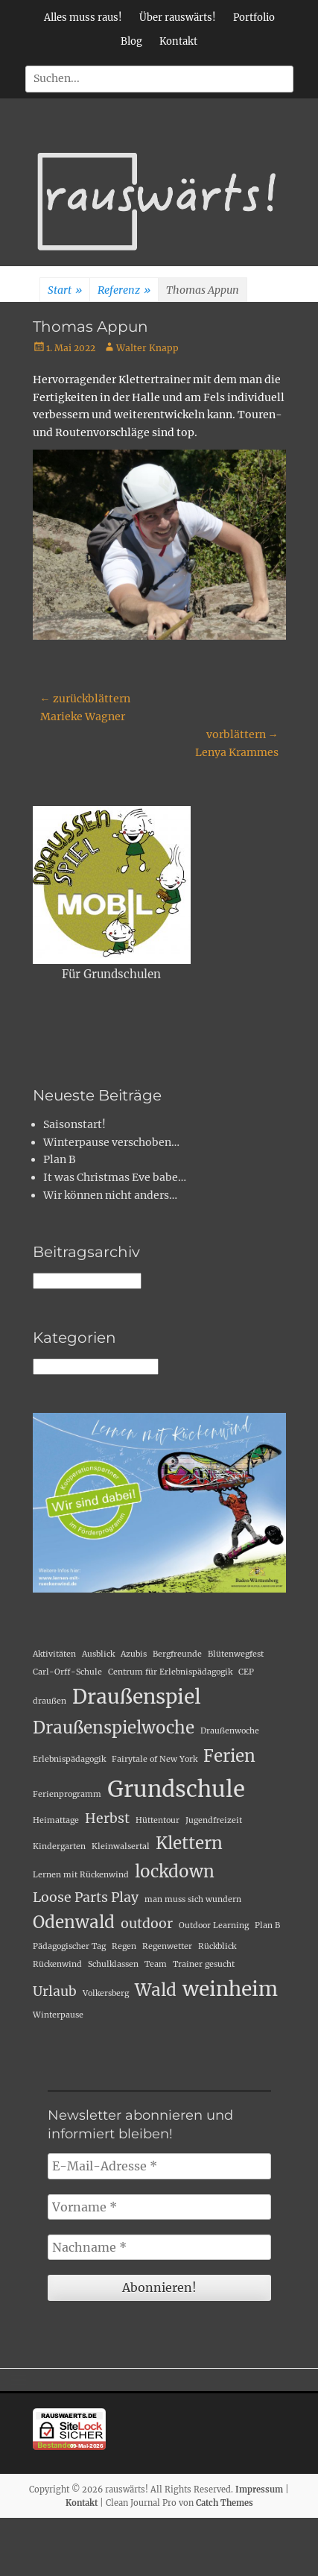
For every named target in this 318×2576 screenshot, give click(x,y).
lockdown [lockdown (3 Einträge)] (174, 1871)
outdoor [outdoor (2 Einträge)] (147, 1923)
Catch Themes (224, 2503)
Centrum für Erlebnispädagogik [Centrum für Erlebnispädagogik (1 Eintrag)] (170, 1672)
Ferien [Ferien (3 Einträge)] (229, 1755)
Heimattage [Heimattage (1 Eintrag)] (56, 1820)
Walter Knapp (147, 347)
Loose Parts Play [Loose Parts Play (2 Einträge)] (86, 1897)
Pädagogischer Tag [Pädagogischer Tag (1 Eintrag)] (69, 1946)
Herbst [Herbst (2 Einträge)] (107, 1818)
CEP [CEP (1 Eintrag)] (246, 1672)
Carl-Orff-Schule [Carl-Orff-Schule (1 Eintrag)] (67, 1672)
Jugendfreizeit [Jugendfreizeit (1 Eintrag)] (213, 1820)
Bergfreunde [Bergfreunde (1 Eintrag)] (177, 1654)
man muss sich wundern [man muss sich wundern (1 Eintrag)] (192, 1899)
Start (65, 291)
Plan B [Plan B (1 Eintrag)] (267, 1925)
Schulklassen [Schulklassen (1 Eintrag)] (113, 1964)
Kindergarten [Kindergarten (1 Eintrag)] (59, 1846)
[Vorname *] (159, 2207)
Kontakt (178, 41)
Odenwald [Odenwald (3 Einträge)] (74, 1922)
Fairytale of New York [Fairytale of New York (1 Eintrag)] (154, 1759)
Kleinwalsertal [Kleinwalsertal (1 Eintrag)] (121, 1846)
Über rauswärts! (177, 17)
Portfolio (254, 17)
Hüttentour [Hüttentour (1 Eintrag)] (157, 1820)
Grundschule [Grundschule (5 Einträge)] (176, 1789)
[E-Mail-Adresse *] (159, 2166)
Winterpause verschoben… (111, 1142)
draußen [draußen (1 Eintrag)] (49, 1701)
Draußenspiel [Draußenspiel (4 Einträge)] (136, 1696)
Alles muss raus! (83, 17)
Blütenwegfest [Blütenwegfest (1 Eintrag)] (236, 1654)
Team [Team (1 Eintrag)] (155, 1964)
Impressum (259, 2489)
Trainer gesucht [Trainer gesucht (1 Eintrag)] (204, 1964)
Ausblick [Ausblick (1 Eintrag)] (98, 1654)
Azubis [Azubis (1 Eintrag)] (134, 1654)
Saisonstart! (74, 1124)
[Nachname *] (159, 2247)
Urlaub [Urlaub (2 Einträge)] (55, 1991)
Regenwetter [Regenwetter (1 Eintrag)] (167, 1946)
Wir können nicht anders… (110, 1195)
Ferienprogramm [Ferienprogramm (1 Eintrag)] (67, 1794)
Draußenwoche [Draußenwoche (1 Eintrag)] (229, 1731)
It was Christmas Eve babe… (114, 1177)
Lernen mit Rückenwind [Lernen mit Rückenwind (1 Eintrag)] (81, 1875)
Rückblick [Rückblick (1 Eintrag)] (217, 1946)
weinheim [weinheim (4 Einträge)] (230, 1989)
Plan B (59, 1159)
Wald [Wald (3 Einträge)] (156, 1990)
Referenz (124, 291)
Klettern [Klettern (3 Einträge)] (189, 1843)
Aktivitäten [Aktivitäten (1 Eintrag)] (54, 1654)
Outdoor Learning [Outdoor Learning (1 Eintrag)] (214, 1925)
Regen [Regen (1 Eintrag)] (124, 1946)
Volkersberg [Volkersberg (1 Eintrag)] (106, 1993)
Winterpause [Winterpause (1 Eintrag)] (58, 2015)
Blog (131, 41)
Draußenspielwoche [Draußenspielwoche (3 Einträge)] (113, 1727)
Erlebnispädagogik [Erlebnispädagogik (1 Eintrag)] (69, 1759)
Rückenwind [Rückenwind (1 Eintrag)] (57, 1964)
